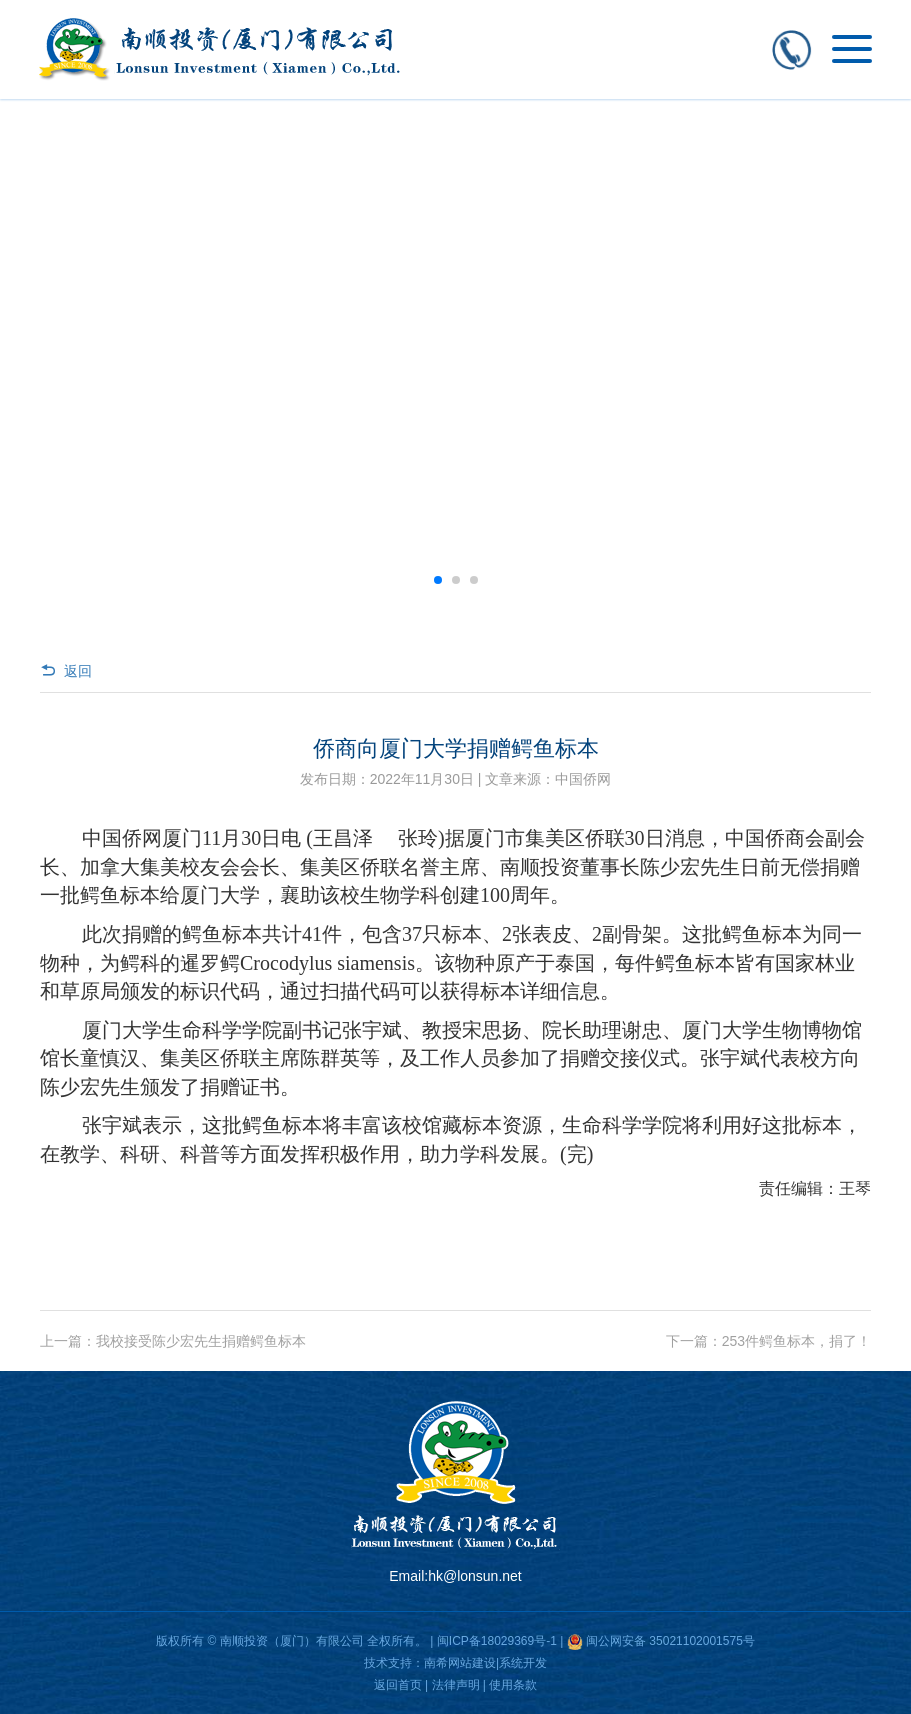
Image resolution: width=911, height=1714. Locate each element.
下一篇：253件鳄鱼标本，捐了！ (768, 1341)
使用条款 (513, 1685)
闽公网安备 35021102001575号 (670, 1641)
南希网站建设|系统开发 (485, 1663)
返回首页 (398, 1685)
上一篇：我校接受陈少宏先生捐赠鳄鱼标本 (173, 1341)
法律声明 (456, 1685)
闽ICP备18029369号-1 (497, 1641)
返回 (66, 671)
